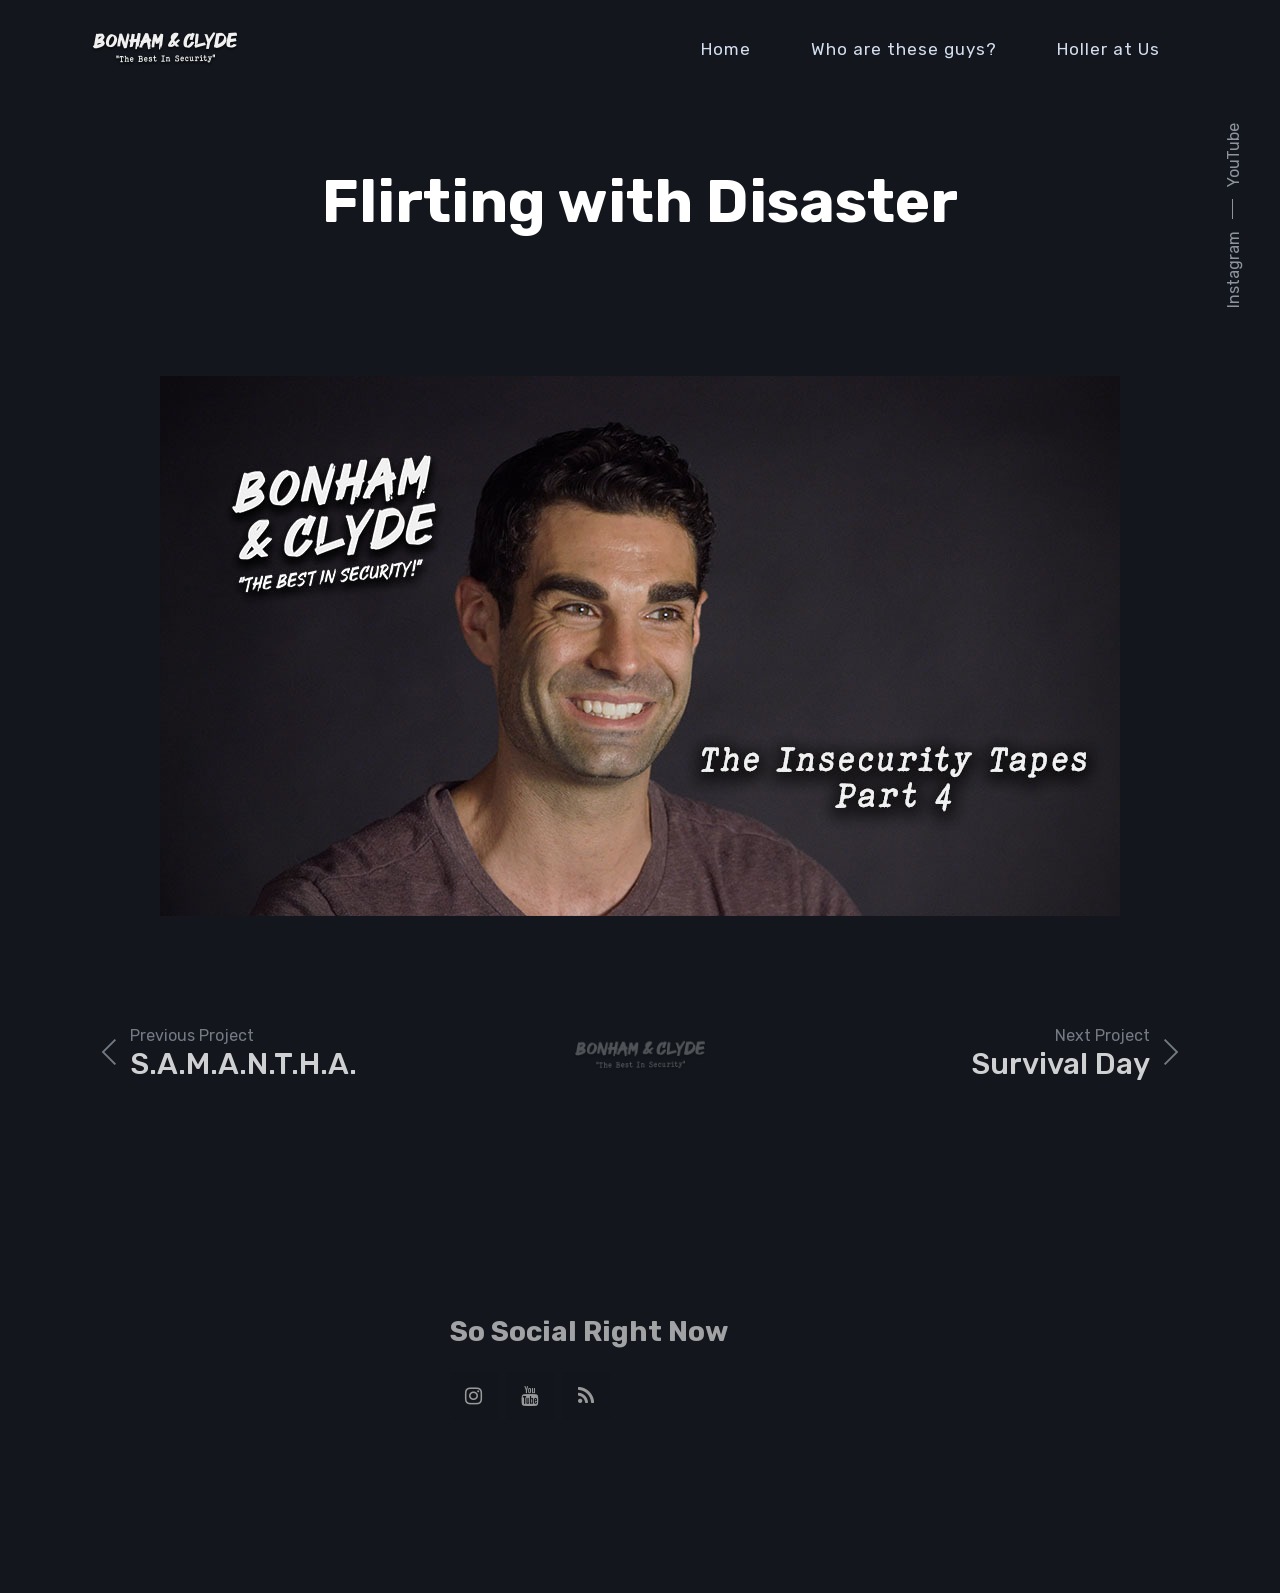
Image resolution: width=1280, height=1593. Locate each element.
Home (726, 49)
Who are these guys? (904, 49)
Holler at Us (1108, 49)
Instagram (1233, 269)
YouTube (1233, 155)
